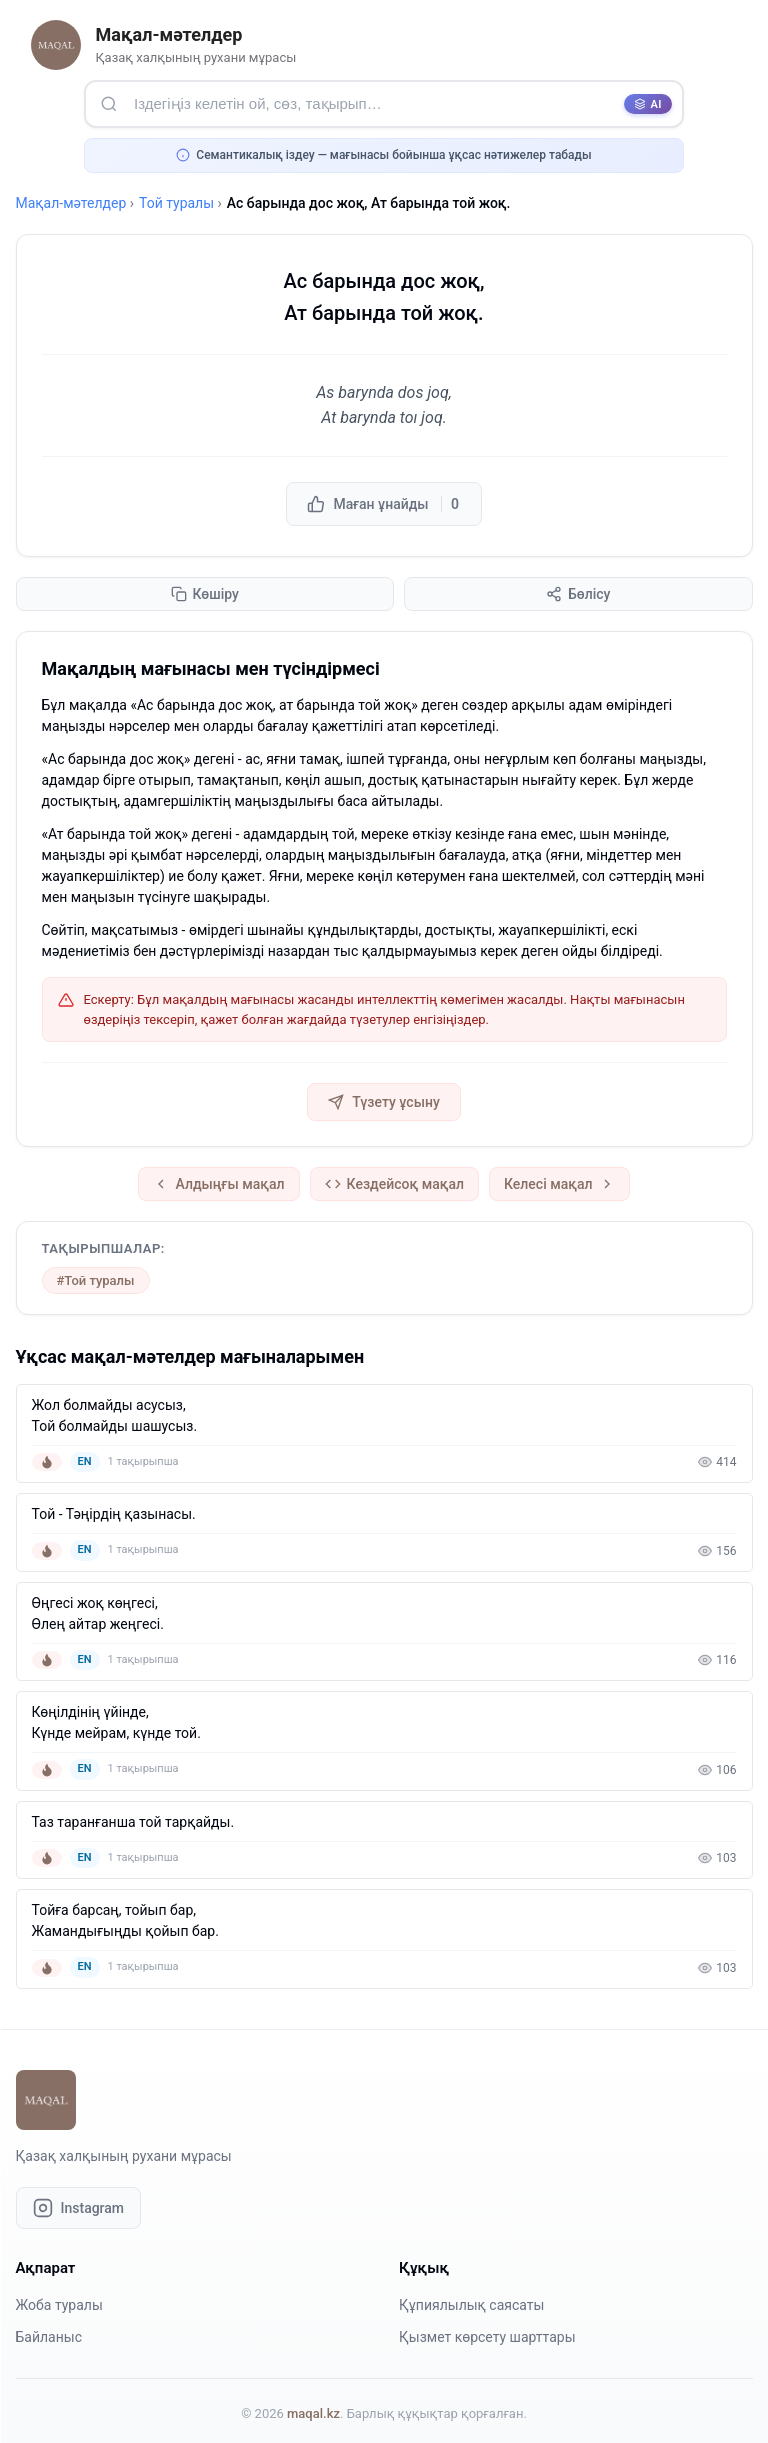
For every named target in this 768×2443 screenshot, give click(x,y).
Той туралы (176, 203)
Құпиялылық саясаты (471, 2305)
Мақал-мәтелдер (71, 203)
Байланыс (49, 2337)
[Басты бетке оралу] (56, 45)
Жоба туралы (59, 2305)
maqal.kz (313, 2413)
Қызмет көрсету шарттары (487, 2337)
